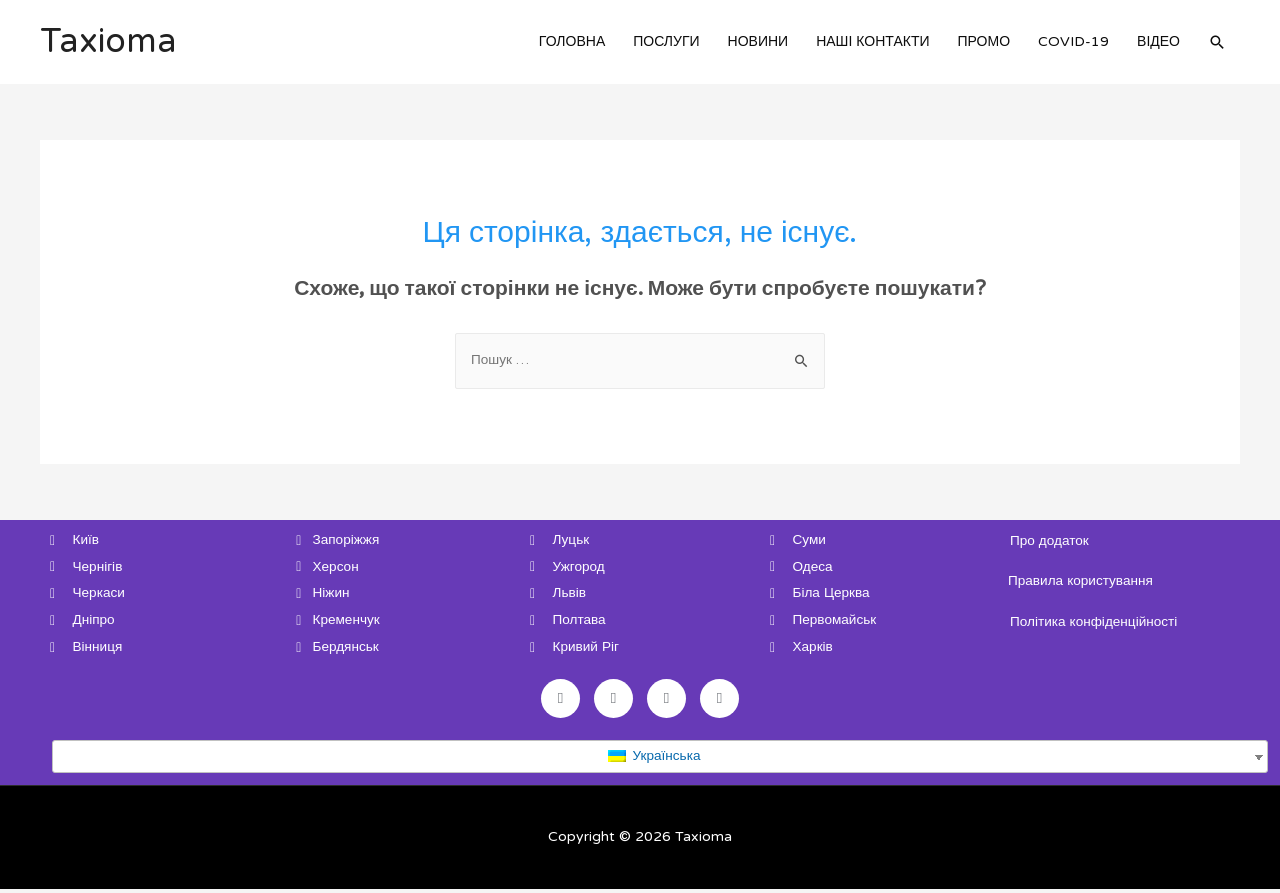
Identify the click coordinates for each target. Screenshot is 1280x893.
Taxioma (110, 42)
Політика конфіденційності (1096, 621)
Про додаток (1050, 540)
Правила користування (1082, 581)
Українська (653, 759)
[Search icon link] (1217, 42)
